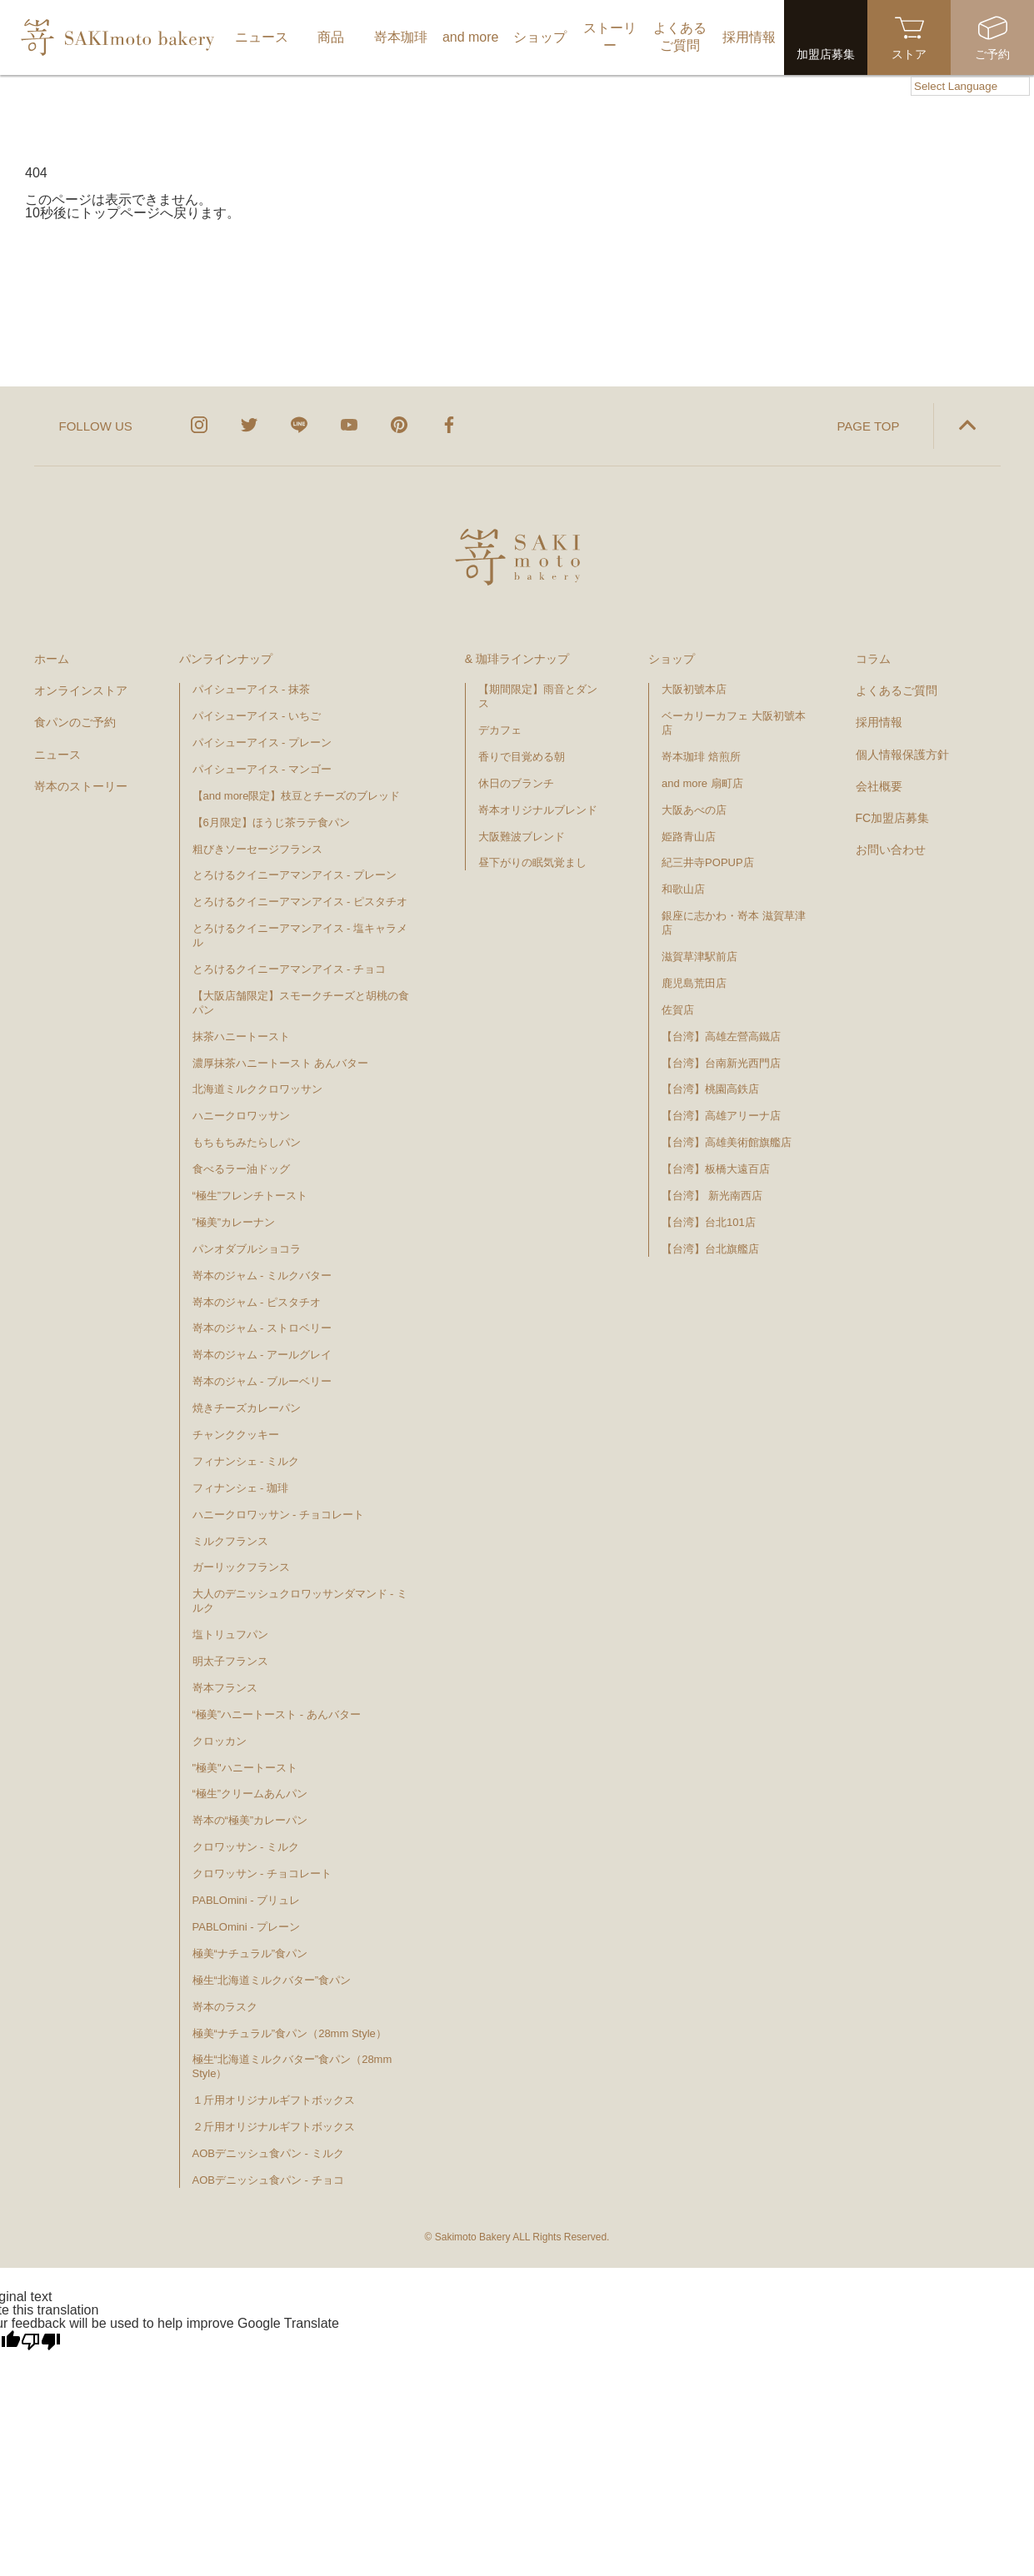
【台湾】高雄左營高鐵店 (721, 1036)
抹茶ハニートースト (241, 1036)
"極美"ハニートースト (244, 1767)
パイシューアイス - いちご (257, 716)
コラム (873, 658)
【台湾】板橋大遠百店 (716, 1169)
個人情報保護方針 (902, 754)
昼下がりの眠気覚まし (532, 862)
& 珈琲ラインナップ (517, 658)
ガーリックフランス (241, 1567)
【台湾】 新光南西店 (712, 1195)
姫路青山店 (689, 836)
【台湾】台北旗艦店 (710, 1249)
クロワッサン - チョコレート (267, 1873)
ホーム (51, 658)
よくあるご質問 (896, 690)
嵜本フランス (224, 1688)
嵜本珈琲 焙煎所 (701, 756)
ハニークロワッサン (241, 1115)
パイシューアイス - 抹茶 (251, 689)
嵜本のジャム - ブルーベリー (262, 1381)
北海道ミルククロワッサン (257, 1089)
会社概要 (879, 786)
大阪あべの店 (694, 810)
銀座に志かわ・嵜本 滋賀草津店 (734, 922)
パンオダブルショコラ (246, 1249)
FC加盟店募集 (893, 818)
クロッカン (219, 1741)
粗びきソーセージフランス (257, 849)
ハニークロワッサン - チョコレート (278, 1514)
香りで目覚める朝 (521, 756)
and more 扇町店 (702, 783)
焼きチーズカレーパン (246, 1408)
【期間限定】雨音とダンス (537, 696)
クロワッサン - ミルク (252, 1847)
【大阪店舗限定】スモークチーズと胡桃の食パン (300, 1002)
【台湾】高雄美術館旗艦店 (727, 1142)
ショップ (671, 658)
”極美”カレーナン (234, 1222)
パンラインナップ (225, 658)
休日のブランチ (516, 783)
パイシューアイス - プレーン (262, 742)
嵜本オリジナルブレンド (537, 810)
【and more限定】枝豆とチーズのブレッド (296, 796)
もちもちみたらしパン (246, 1142)
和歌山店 (683, 889)
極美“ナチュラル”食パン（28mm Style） (289, 2033)
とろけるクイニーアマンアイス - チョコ (289, 969)
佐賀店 (678, 1010)
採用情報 (879, 722)
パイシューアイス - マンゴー (262, 769)
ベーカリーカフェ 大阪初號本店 (734, 723)
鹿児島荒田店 (694, 983)
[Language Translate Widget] (970, 86)
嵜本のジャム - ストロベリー (262, 1328)
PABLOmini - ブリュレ (246, 1900)
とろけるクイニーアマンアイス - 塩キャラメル (300, 935)
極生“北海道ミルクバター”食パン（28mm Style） (292, 2066)
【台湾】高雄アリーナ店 (721, 1115)
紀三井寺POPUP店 (708, 862)
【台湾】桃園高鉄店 (710, 1089)
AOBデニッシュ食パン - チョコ (268, 2180)
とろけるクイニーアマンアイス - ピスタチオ (300, 901)
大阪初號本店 (694, 689)
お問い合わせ (891, 849)
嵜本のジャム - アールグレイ (262, 1354)
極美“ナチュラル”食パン (250, 1953)
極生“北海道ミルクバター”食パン (272, 1980)
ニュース (57, 754)
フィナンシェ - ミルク (246, 1461)
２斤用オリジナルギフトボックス (273, 2126)
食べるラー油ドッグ (241, 1169)
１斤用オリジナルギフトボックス (273, 2100)
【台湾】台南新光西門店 (721, 1063)
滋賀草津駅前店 (699, 956)
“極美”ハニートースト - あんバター (276, 1714)
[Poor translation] (41, 2341)
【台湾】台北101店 (709, 1222)
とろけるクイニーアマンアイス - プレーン (294, 875)
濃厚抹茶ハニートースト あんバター (280, 1063)
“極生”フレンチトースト (250, 1195)
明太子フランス (230, 1661)
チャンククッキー (235, 1434)
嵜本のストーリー (80, 786)
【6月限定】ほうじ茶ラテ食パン (271, 822)
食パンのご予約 (75, 722)
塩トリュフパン (230, 1634)
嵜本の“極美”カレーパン (250, 1820)
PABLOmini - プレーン (246, 1927)
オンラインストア (80, 690)
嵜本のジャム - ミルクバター (262, 1275)
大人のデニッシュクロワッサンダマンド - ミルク (300, 1600)
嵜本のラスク (224, 2007)
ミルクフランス (230, 1541)
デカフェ (500, 730)
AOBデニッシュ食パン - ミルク (268, 2153)
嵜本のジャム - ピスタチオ (257, 1302)
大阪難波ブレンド (521, 836)
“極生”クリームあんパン (250, 1793)
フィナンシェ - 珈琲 (240, 1488)
